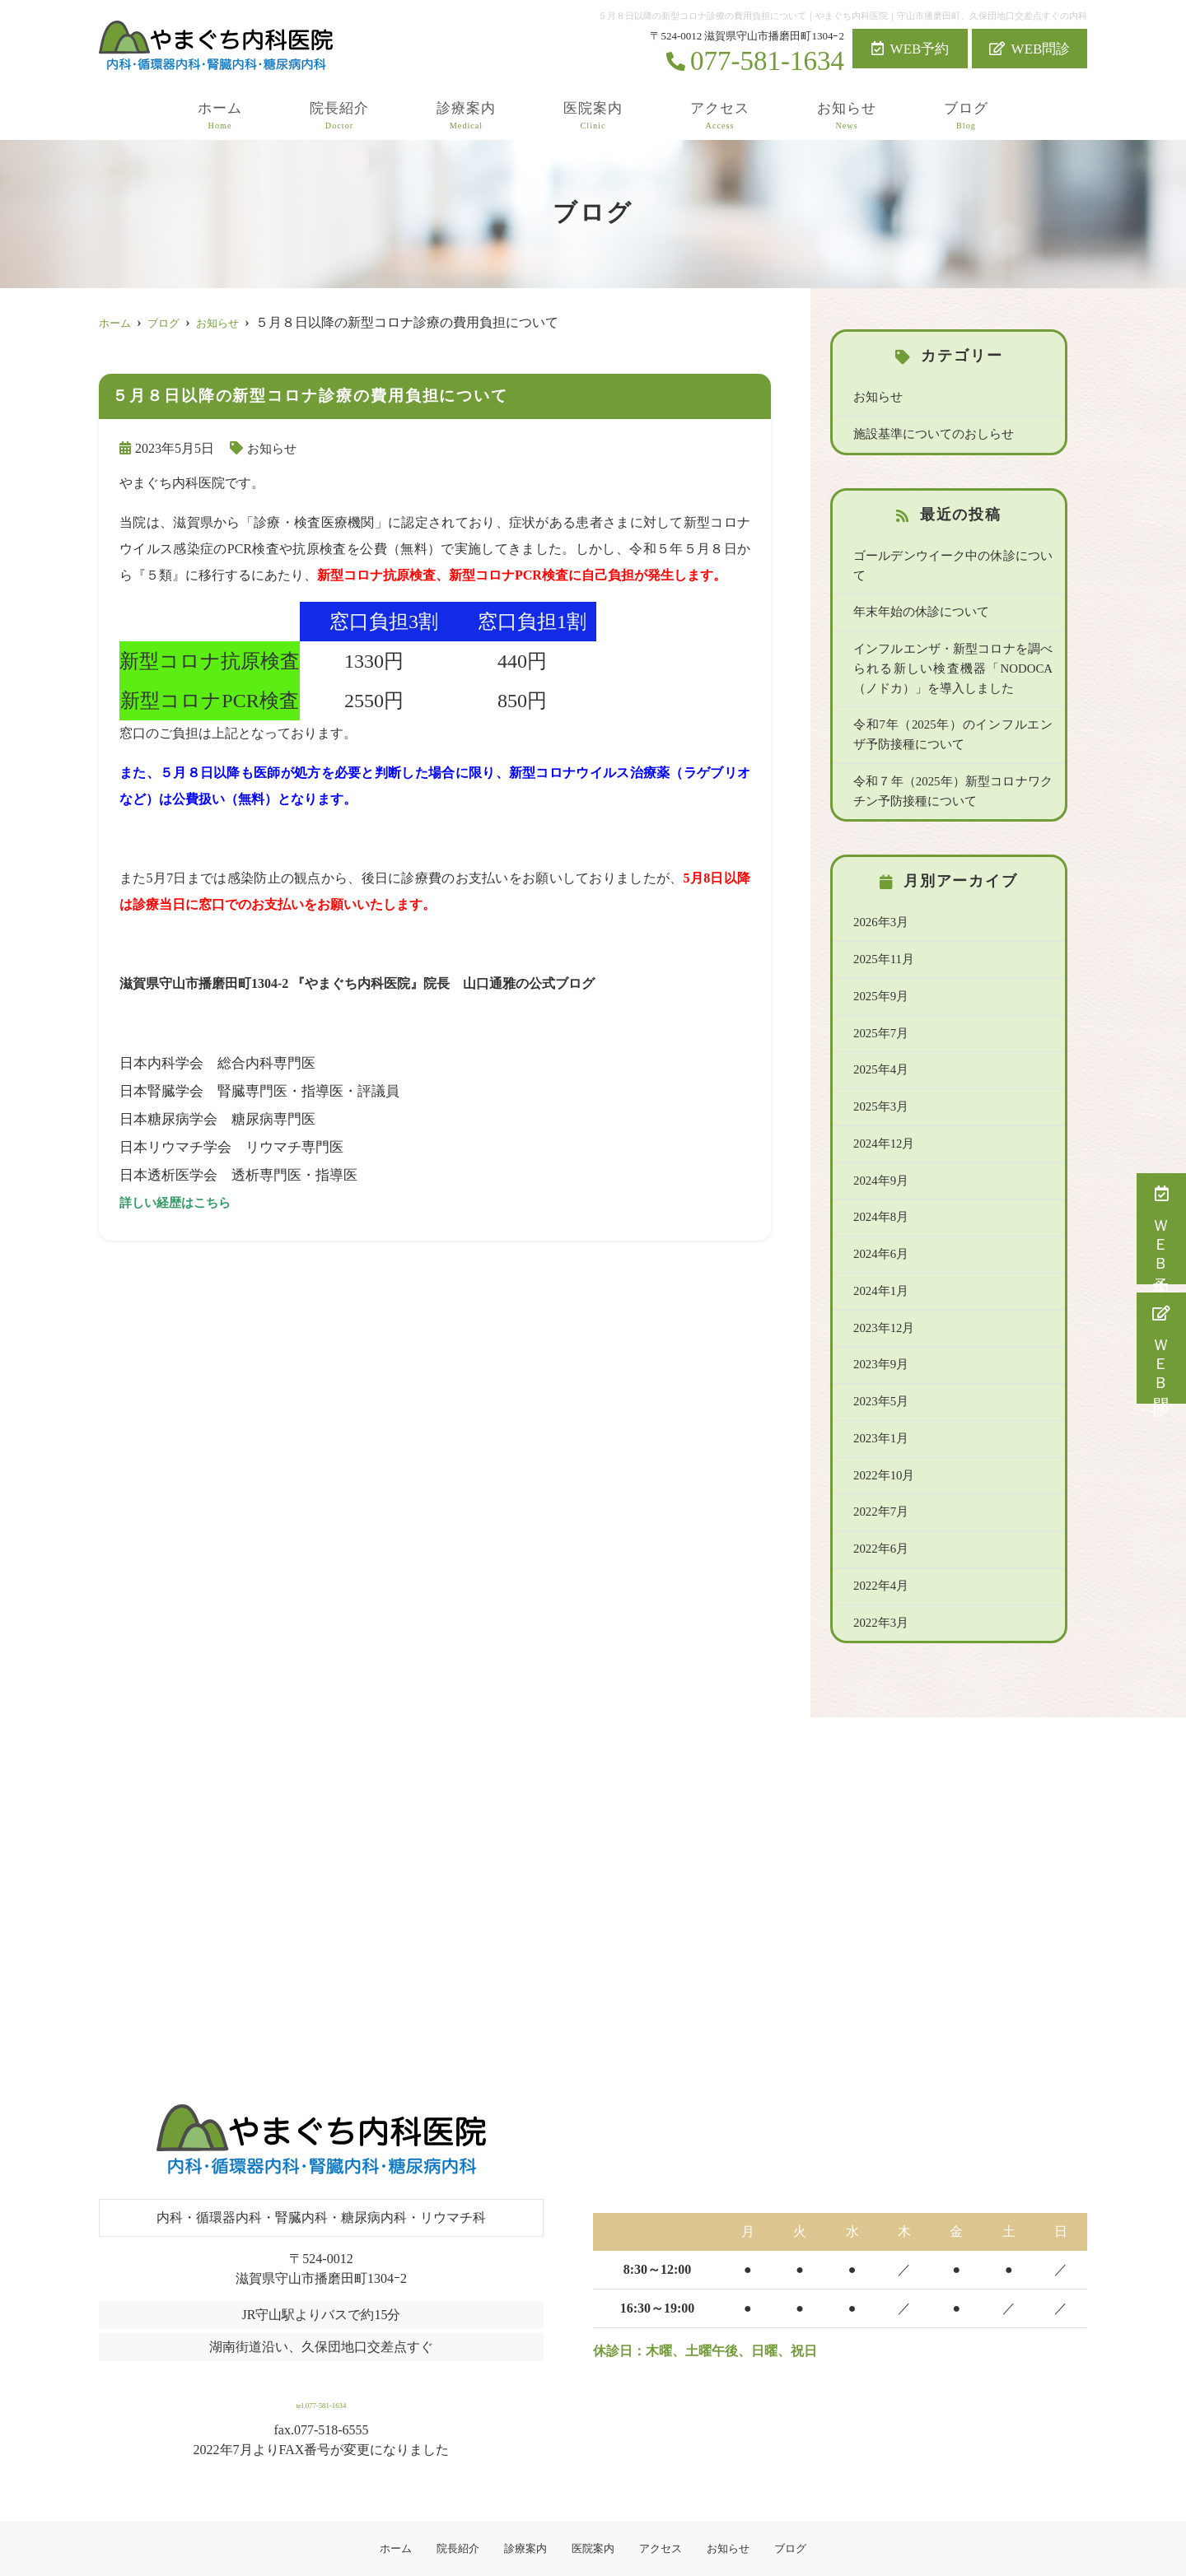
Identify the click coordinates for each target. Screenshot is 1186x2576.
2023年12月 (882, 1295)
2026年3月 (879, 896)
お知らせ (846, 116)
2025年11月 (882, 932)
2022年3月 (879, 1585)
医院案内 (593, 116)
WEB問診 (1030, 49)
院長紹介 (339, 116)
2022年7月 (879, 1477)
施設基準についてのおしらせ (928, 433)
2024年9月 (879, 1150)
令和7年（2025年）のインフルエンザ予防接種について (953, 711)
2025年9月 (879, 969)
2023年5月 (879, 1368)
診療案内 (466, 116)
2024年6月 (879, 1222)
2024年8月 (879, 1186)
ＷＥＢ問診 (1161, 1348)
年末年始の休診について (916, 590)
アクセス (719, 116)
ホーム (220, 116)
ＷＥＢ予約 (1161, 1229)
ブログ (966, 116)
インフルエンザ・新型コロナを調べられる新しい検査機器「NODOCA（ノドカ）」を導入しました (953, 645)
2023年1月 (879, 1404)
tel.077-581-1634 (321, 2361)
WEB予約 (910, 49)
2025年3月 (879, 1077)
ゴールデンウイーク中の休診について (951, 554)
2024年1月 (879, 1258)
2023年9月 (879, 1332)
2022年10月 (882, 1440)
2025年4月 (879, 1041)
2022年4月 (879, 1549)
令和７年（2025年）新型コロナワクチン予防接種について (953, 766)
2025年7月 (879, 1005)
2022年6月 (879, 1513)
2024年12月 (882, 1113)
